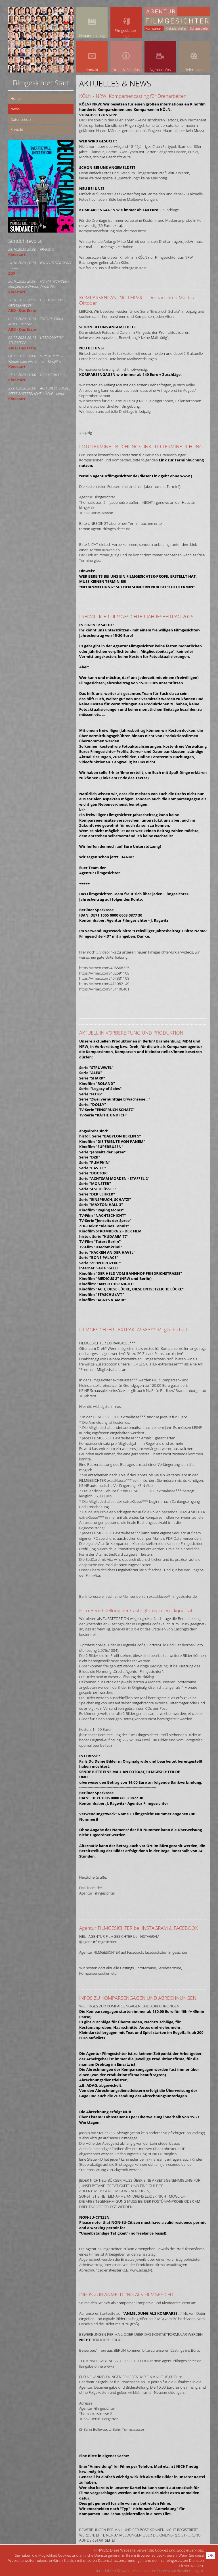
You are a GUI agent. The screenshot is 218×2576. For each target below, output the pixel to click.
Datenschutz (21, 119)
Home (16, 98)
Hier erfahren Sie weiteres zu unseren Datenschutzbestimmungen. (149, 2570)
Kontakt (17, 129)
